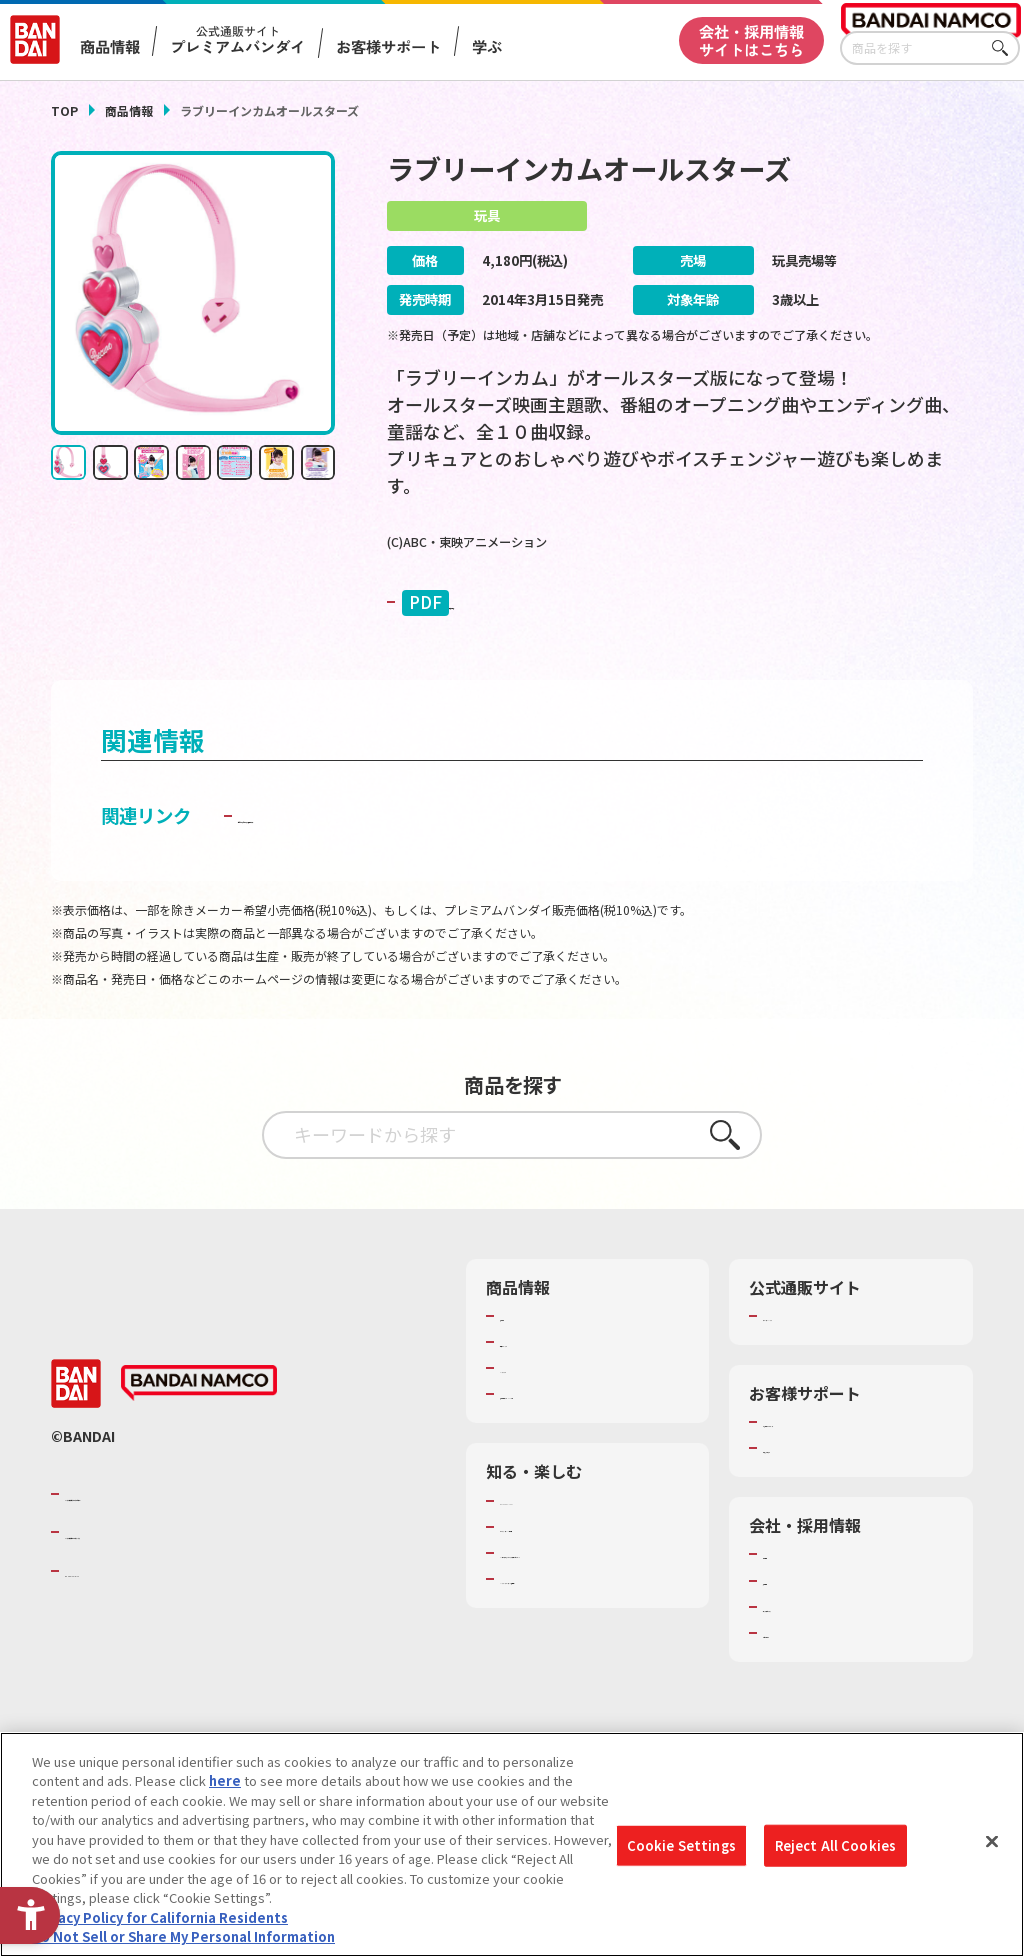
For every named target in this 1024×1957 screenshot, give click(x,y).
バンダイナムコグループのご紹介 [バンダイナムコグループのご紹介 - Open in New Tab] (185, 1554)
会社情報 (789, 1614)
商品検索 (526, 1376)
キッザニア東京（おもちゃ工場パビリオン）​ (591, 1622)
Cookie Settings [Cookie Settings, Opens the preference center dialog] (681, 1845)
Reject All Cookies (835, 1845)
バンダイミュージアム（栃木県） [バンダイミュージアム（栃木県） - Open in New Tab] (594, 1657)
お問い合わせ (802, 1693)
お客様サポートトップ (828, 1482)
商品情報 (129, 110)
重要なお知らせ (808, 1508)
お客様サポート (388, 46)
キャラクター (538, 1428)
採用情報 (789, 1641)
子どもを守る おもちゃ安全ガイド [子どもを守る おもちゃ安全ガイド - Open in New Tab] (375, 876)
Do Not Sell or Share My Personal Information (183, 1936)
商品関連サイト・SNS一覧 (577, 1454)
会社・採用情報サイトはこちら (751, 39)
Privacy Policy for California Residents (160, 1917)
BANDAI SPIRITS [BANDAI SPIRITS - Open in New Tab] (126, 1631)
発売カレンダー (545, 1402)
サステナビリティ (814, 1667)
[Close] (992, 1842)
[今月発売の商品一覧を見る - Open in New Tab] (831, 662)
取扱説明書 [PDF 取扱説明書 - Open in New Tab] (473, 603)
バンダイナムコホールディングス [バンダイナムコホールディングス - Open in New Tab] (185, 1592)
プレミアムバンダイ (821, 1376)
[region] (512, 1844)
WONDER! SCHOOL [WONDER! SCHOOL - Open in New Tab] (556, 1561)
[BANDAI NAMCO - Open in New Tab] (199, 1444)
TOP (64, 110)
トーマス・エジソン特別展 (578, 1587)
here (225, 1780)
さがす (1005, 48)
